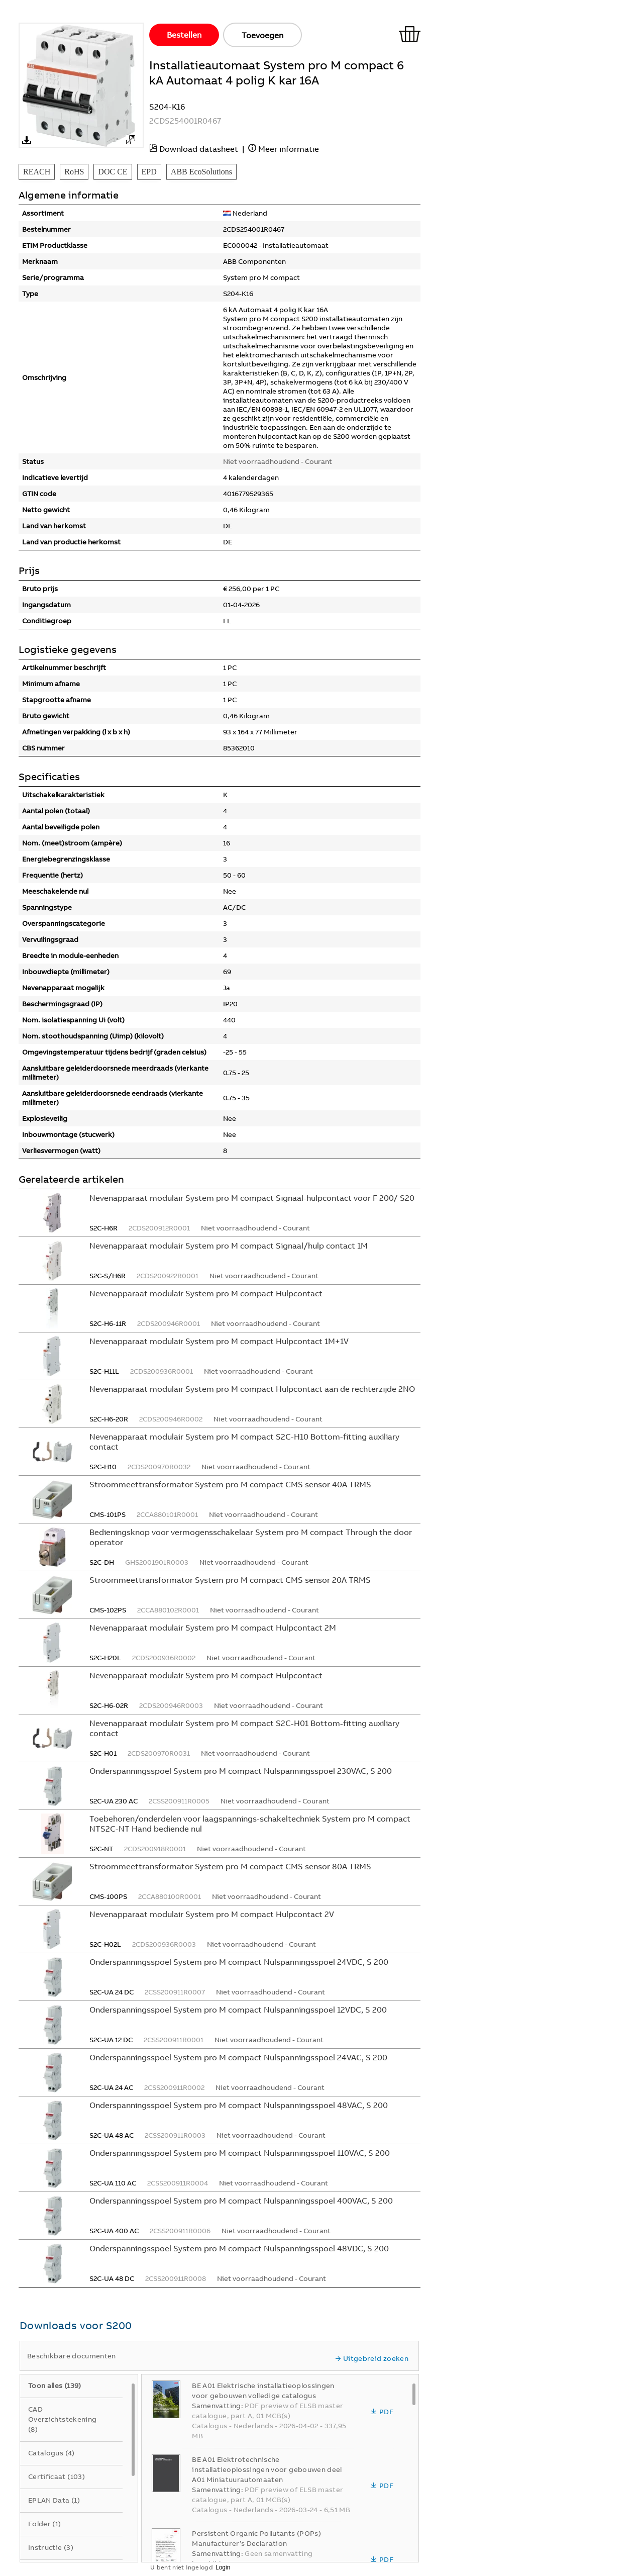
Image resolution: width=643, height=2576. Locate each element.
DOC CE (112, 171)
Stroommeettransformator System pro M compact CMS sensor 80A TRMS (230, 1866)
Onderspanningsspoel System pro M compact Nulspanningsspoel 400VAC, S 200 (241, 2201)
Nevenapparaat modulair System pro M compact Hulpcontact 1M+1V (219, 1341)
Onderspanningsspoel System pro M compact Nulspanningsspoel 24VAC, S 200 (238, 2057)
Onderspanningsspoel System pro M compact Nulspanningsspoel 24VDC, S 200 (238, 1962)
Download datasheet (198, 149)
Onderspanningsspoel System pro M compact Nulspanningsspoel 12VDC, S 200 (238, 2010)
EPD (149, 171)
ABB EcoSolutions (201, 171)
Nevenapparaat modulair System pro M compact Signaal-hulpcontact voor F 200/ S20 (251, 1198)
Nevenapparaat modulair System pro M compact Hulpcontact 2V (211, 1914)
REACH (36, 171)
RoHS (74, 171)
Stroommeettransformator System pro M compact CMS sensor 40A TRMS (230, 1484)
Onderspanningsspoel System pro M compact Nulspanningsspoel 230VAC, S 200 (240, 1771)
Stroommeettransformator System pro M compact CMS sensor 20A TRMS (230, 1580)
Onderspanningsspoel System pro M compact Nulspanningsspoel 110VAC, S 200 (239, 2153)
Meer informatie (288, 149)
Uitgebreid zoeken (371, 2358)
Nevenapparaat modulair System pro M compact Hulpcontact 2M (212, 1628)
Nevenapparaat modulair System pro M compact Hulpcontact (206, 1293)
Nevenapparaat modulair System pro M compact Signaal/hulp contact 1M (228, 1246)
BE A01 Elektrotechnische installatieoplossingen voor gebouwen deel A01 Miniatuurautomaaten (267, 2469)
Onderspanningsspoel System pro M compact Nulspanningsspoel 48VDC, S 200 (239, 2248)
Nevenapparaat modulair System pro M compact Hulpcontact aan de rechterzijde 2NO (252, 1389)
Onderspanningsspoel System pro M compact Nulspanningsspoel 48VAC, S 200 (238, 2105)
